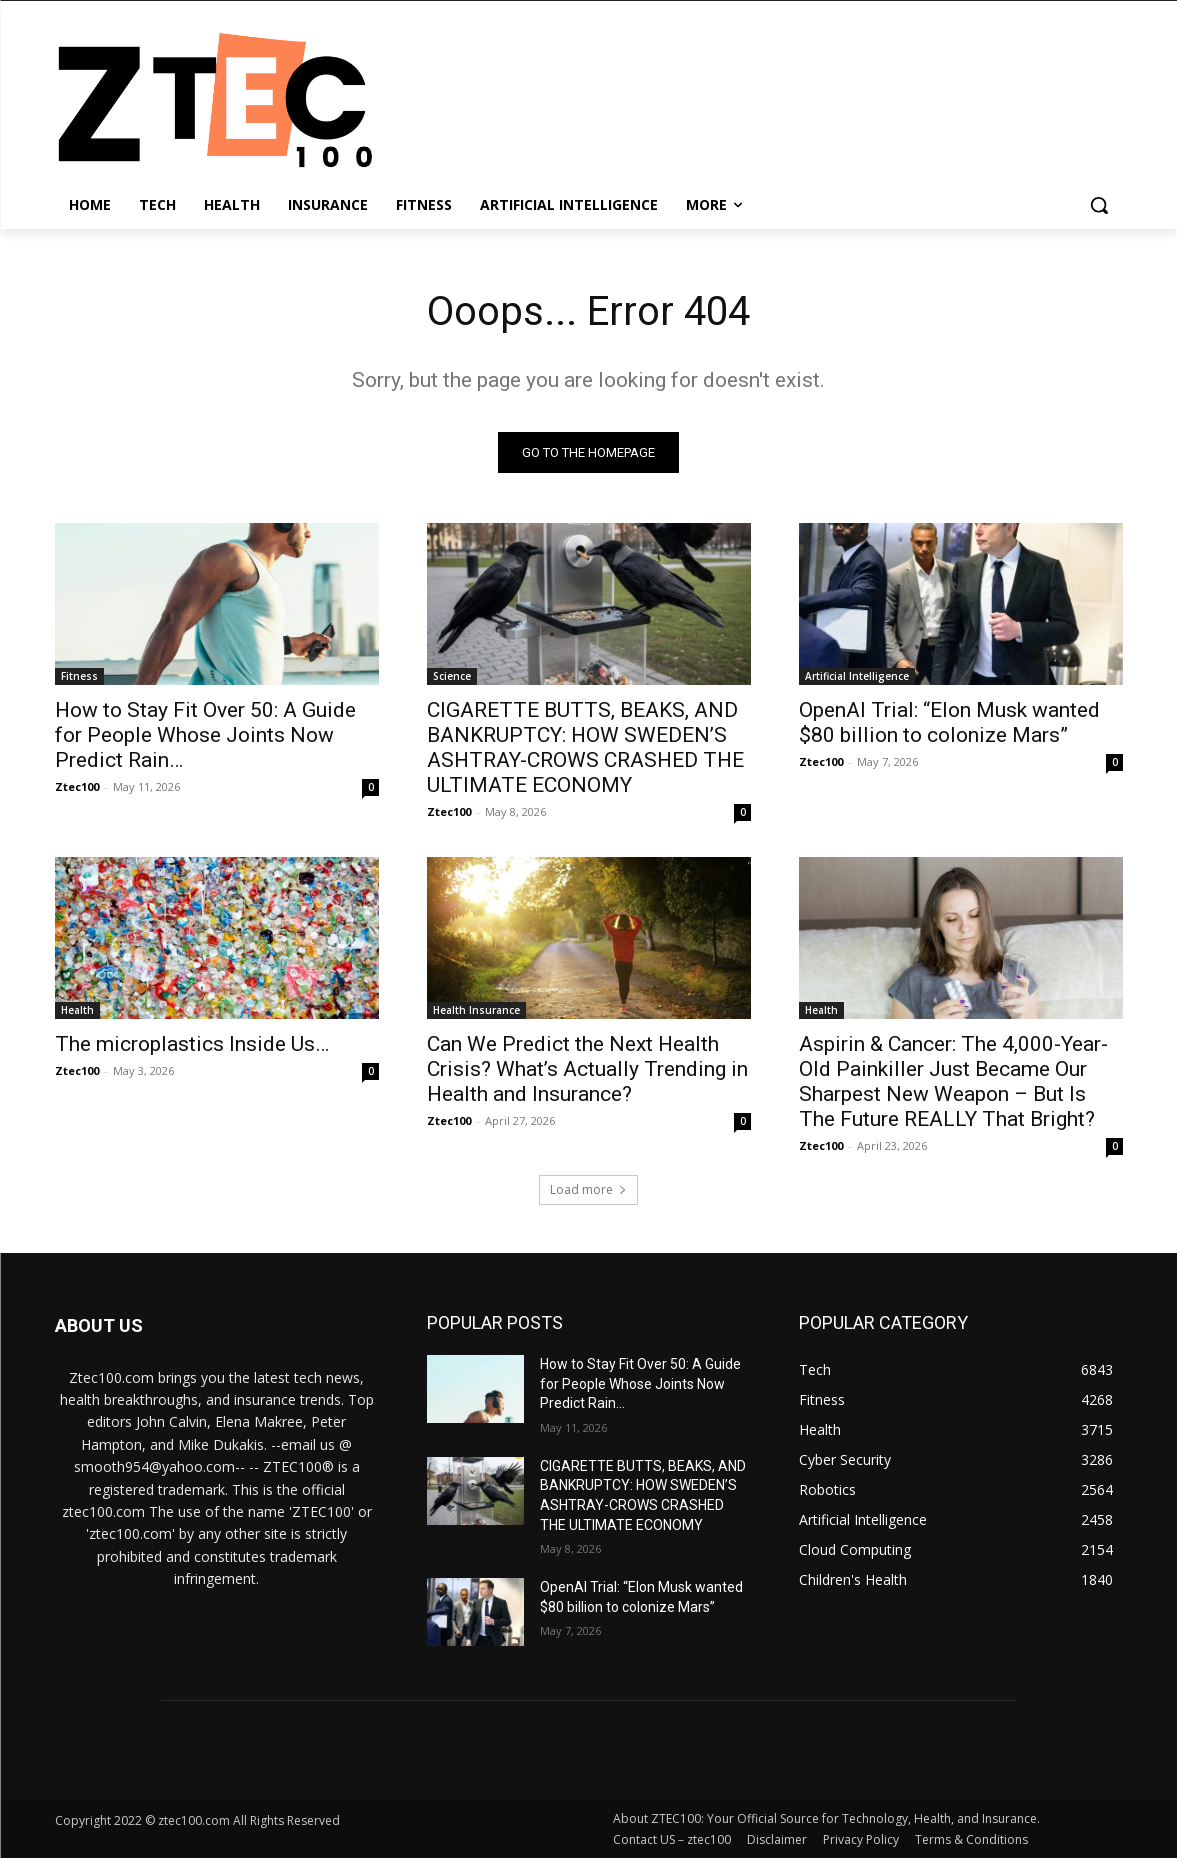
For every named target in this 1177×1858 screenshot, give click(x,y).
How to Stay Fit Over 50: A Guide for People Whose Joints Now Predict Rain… (205, 735)
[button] (1099, 205)
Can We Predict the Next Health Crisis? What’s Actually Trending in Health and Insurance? (587, 1069)
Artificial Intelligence (857, 676)
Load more (588, 1189)
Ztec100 (77, 786)
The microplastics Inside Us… (192, 1044)
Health (77, 1010)
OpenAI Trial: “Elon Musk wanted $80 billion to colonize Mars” (949, 722)
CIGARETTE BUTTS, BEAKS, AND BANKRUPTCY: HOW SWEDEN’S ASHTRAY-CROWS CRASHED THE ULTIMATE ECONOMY (585, 747)
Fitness (79, 676)
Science (452, 676)
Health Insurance (476, 1010)
